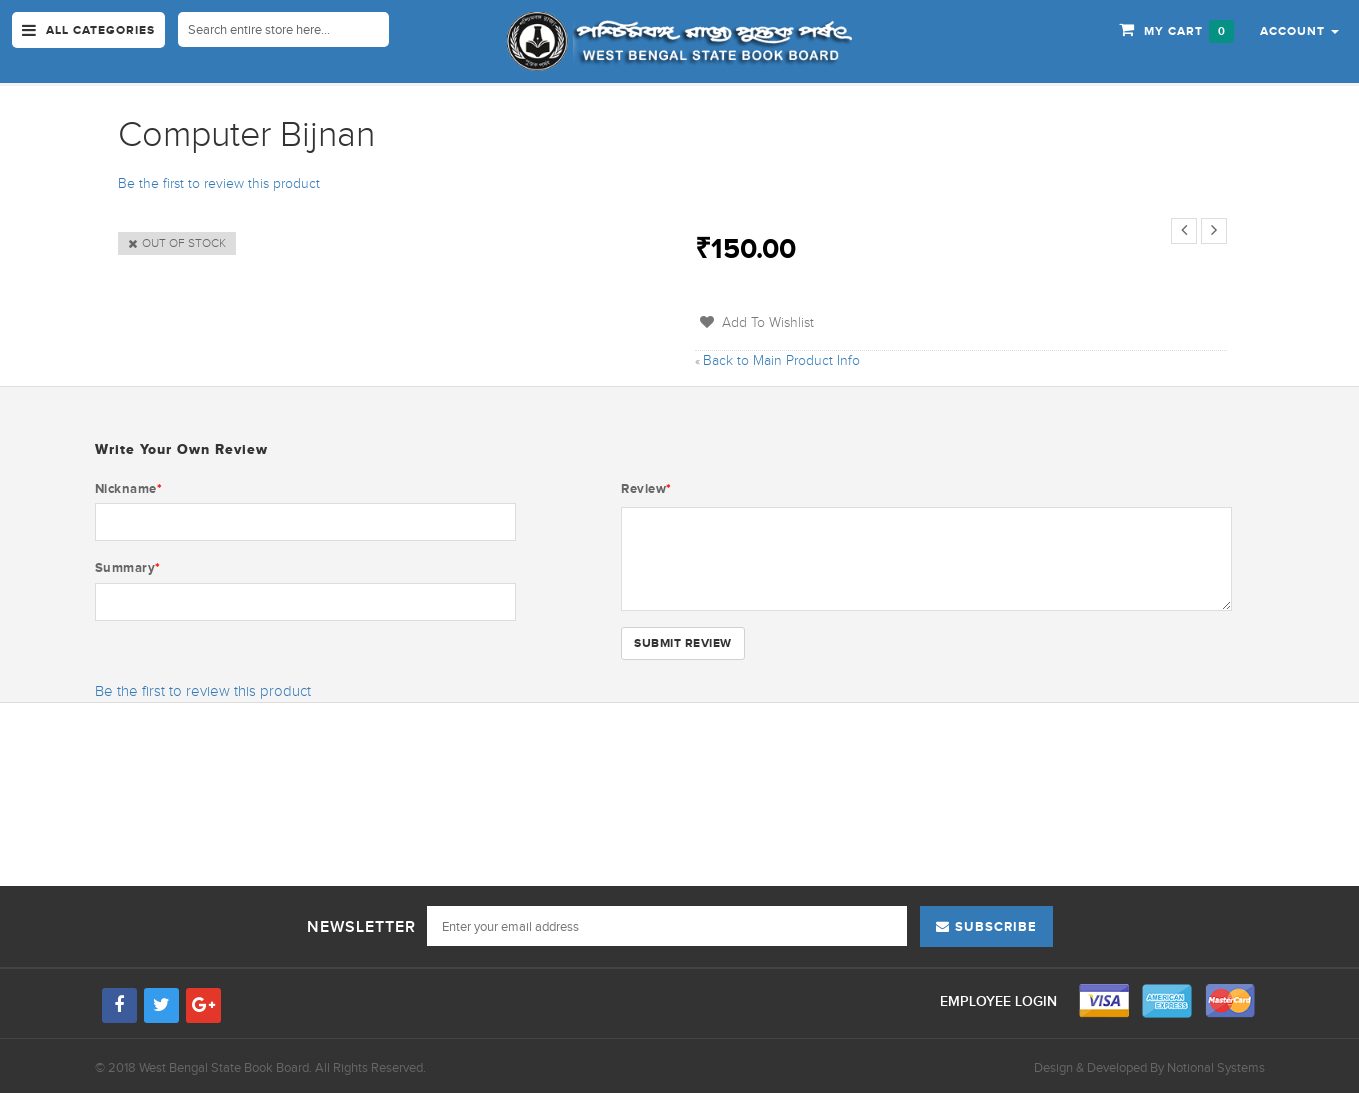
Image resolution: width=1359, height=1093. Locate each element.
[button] (1299, 30)
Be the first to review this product (219, 183)
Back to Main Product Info (777, 360)
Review (646, 488)
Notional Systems (1216, 1067)
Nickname (129, 488)
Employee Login (1000, 1001)
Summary (128, 567)
